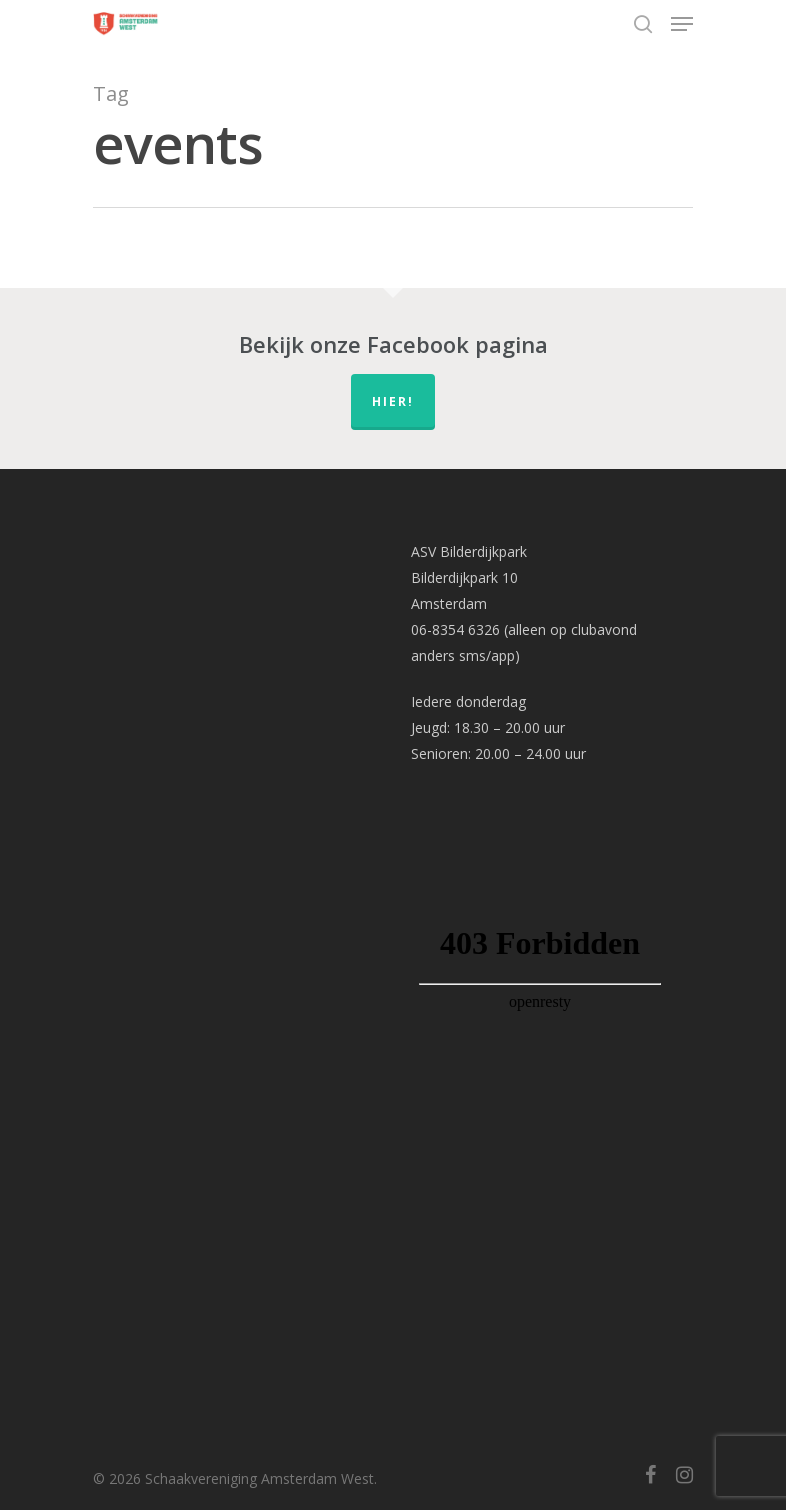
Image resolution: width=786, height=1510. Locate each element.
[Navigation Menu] (682, 24)
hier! (393, 401)
